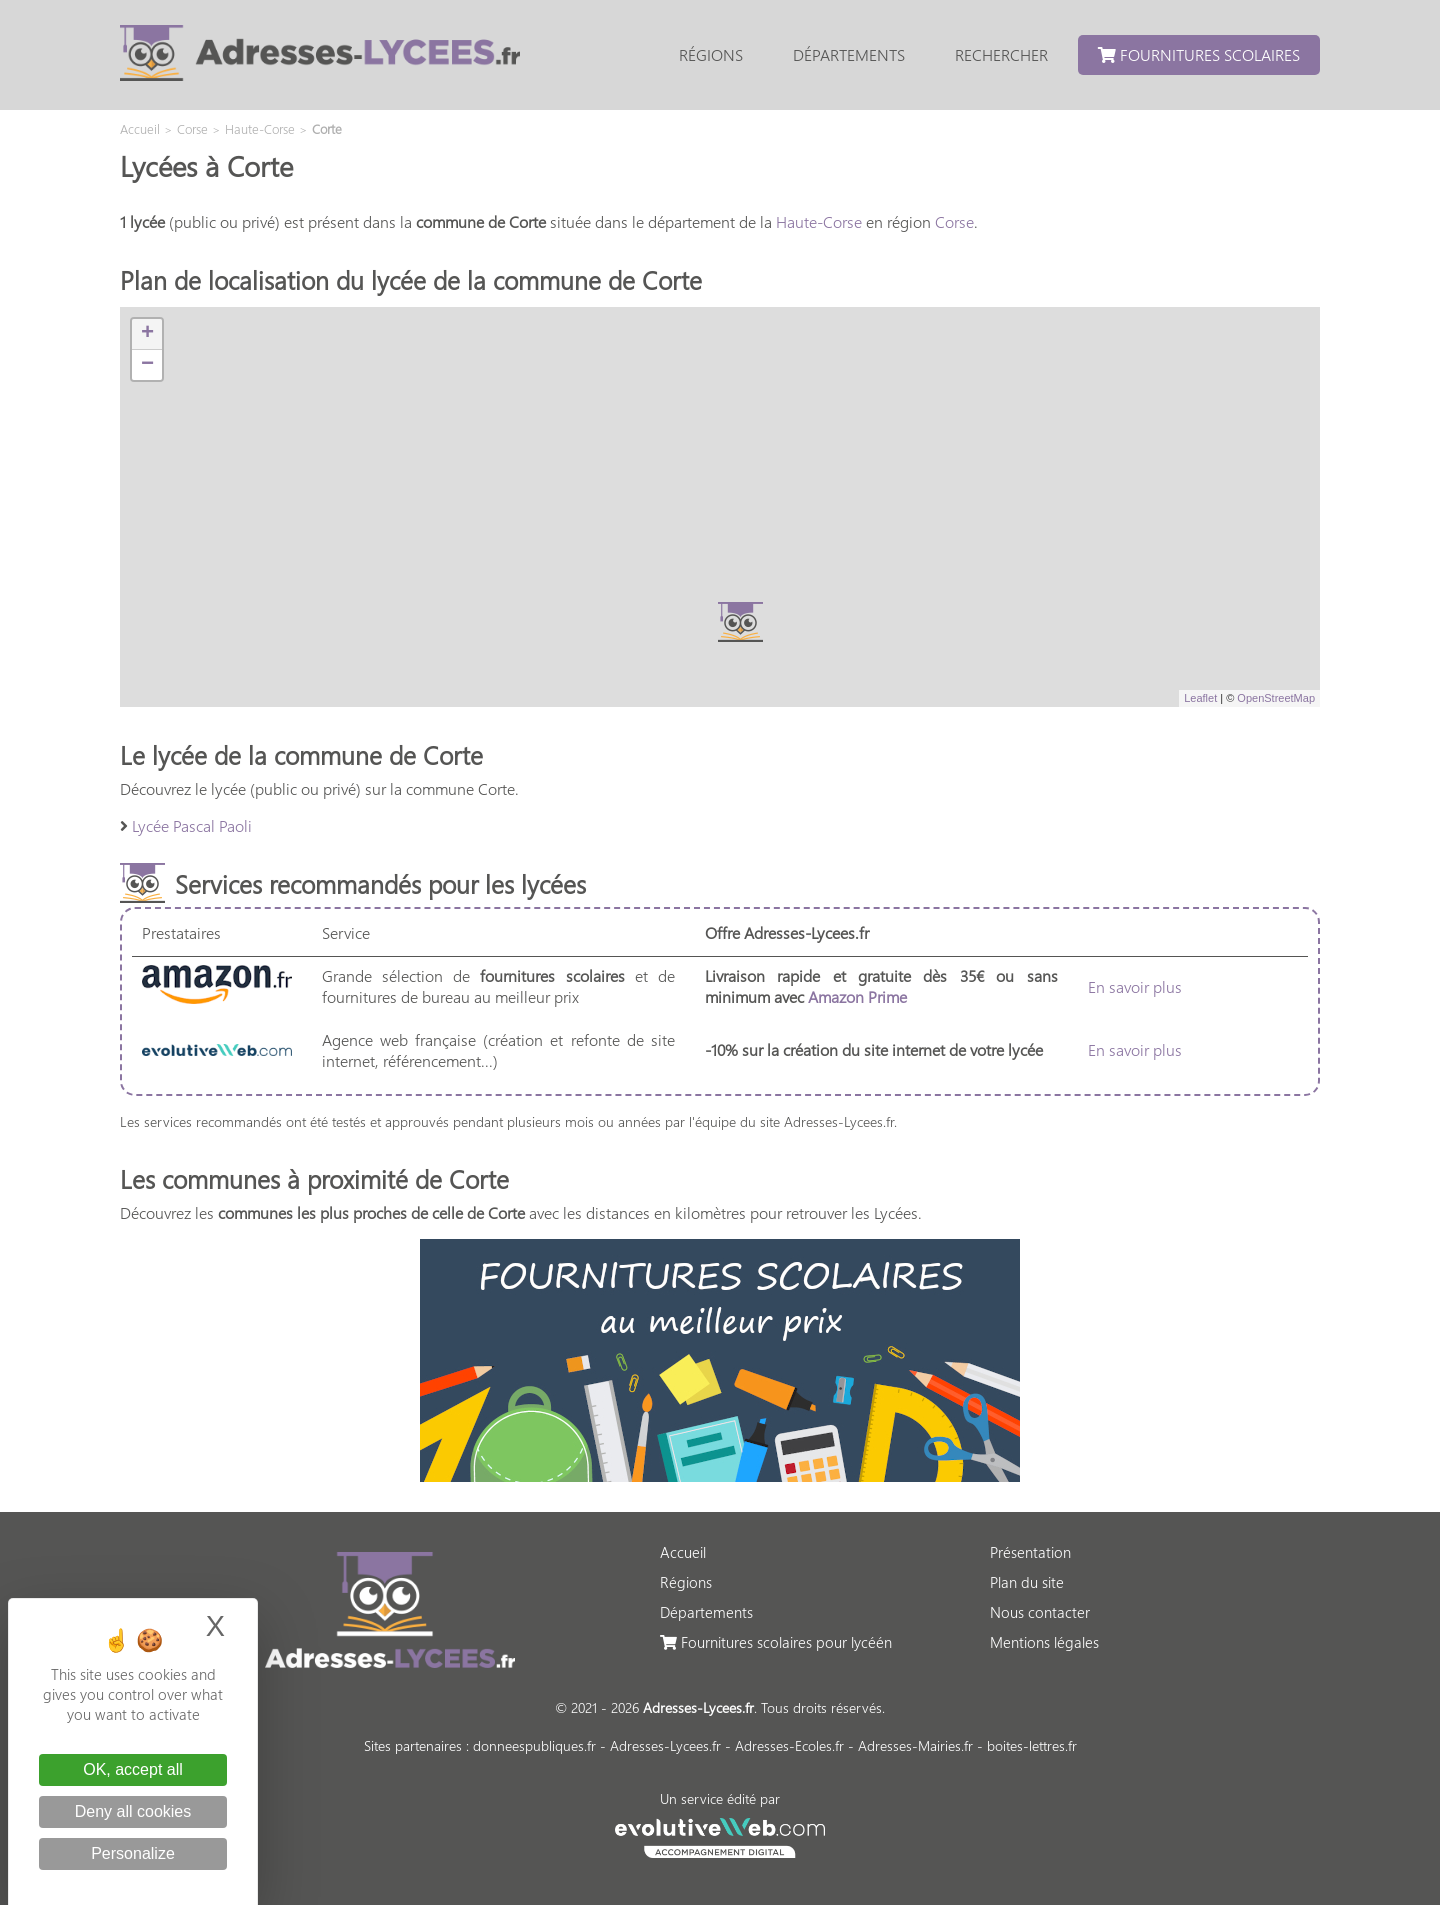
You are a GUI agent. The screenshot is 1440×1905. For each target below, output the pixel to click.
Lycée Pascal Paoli (192, 825)
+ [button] (147, 334)
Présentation (1030, 1552)
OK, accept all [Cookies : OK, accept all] (133, 1769)
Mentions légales (1044, 1642)
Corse (954, 221)
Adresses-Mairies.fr (915, 1745)
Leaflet (1200, 698)
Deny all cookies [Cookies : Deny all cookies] (133, 1811)
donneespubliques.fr (534, 1745)
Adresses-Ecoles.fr (789, 1745)
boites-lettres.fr (1032, 1745)
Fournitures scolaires (1199, 54)
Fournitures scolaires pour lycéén (776, 1642)
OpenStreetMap (1276, 698)
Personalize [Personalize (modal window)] (133, 1853)
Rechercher (1001, 54)
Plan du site (1027, 1582)
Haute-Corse (819, 221)
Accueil (683, 1552)
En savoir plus (1135, 986)
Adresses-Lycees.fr (665, 1745)
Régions (711, 54)
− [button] (147, 365)
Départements (849, 54)
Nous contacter (1040, 1612)
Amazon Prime (857, 996)
